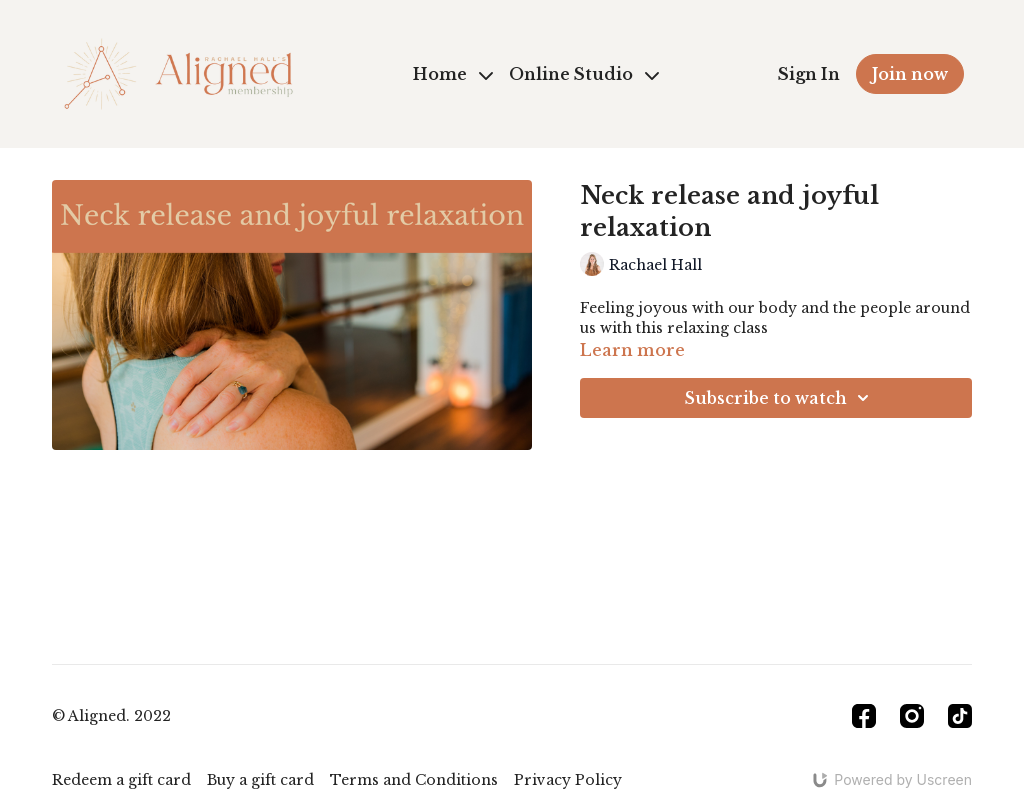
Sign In (809, 74)
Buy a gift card (260, 780)
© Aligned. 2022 (111, 716)
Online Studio (584, 74)
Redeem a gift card (121, 780)
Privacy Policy (568, 780)
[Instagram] (912, 716)
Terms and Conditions (414, 780)
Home (453, 74)
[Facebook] (864, 716)
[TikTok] (960, 716)
